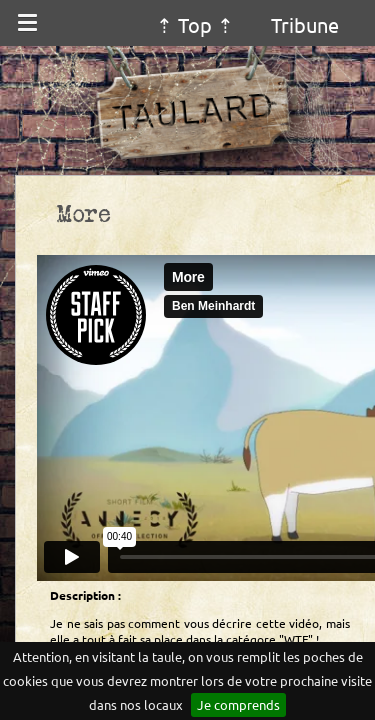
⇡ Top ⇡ (195, 24)
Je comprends (238, 704)
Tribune (305, 24)
